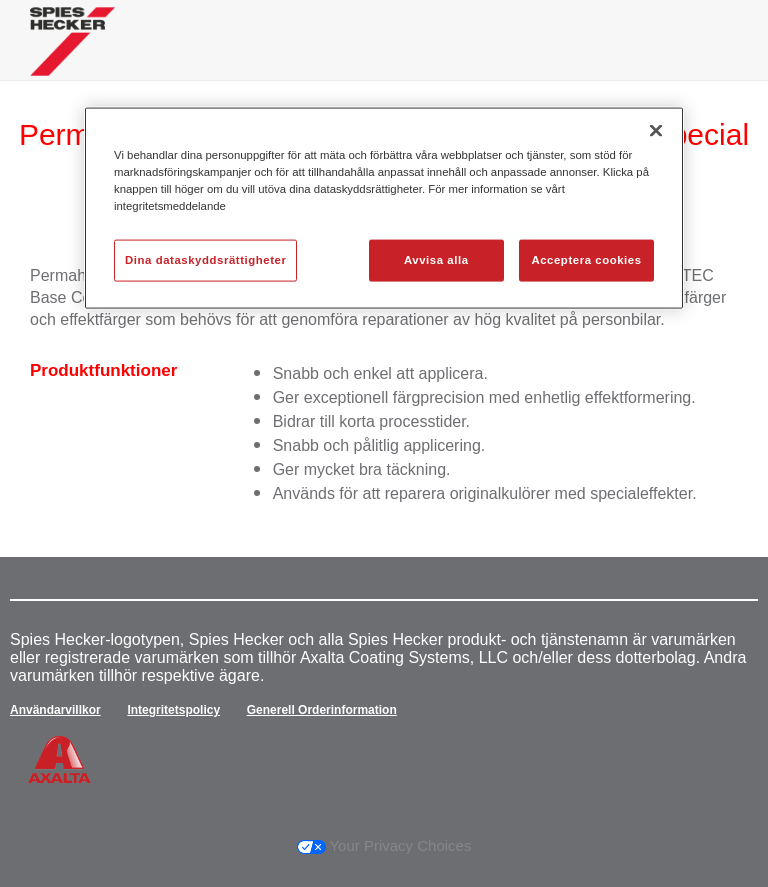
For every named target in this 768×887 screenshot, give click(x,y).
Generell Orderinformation (322, 710)
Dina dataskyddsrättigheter (205, 260)
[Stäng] (656, 131)
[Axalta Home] (72, 56)
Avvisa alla (436, 260)
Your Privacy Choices (384, 845)
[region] (384, 208)
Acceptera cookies (586, 260)
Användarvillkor (55, 710)
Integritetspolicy (173, 710)
